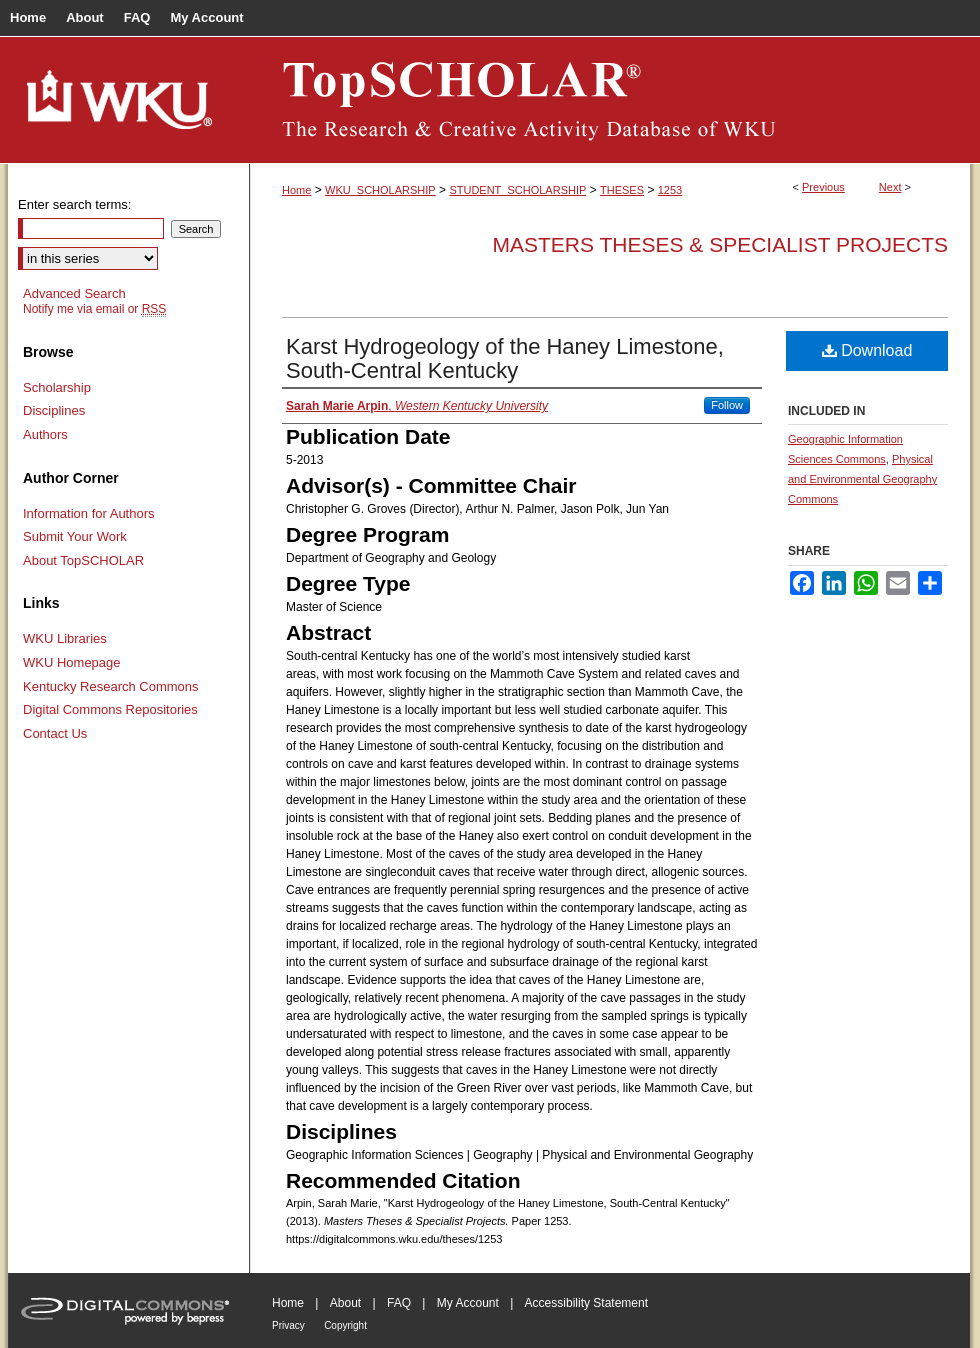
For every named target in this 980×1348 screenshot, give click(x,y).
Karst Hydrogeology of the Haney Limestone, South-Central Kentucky (505, 358)
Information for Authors (89, 513)
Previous (823, 187)
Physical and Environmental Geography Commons (862, 479)
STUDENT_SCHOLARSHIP (517, 190)
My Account (468, 1303)
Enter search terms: (74, 204)
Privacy (288, 1325)
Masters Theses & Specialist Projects (720, 244)
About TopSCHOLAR (83, 560)
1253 (670, 190)
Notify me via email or (94, 309)
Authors (45, 434)
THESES (622, 190)
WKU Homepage (72, 662)
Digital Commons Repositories (110, 709)
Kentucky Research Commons (111, 686)
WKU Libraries (65, 638)
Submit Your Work (75, 536)
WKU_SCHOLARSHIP (380, 190)
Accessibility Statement (586, 1303)
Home (296, 190)
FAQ (399, 1303)
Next (890, 187)
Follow (727, 405)
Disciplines (54, 410)
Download (867, 350)
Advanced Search (74, 293)
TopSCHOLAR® (610, 100)
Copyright (345, 1325)
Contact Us (55, 733)
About (345, 1303)
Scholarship (57, 387)
